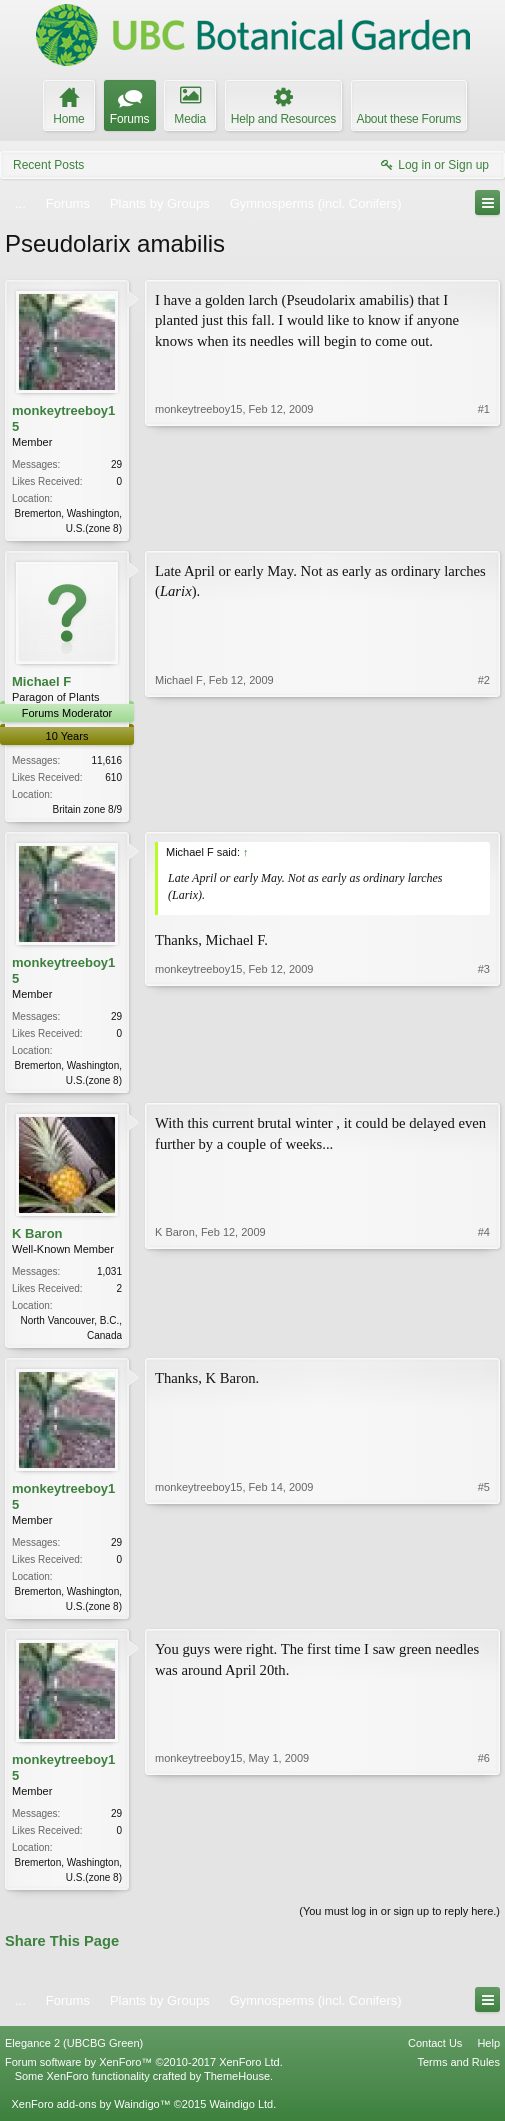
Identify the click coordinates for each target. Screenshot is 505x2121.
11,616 (106, 762)
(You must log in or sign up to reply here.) (399, 1923)
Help (488, 2055)
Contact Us (435, 2055)
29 (116, 464)
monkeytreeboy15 (63, 418)
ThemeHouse (237, 2088)
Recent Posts (48, 165)
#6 (484, 1885)
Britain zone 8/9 (88, 811)
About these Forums (409, 119)
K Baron (37, 1239)
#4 (484, 1339)
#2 (484, 809)
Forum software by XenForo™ (144, 2074)
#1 (484, 526)
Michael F (41, 683)
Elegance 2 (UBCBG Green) (74, 2055)
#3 (484, 1082)
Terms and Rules (458, 2074)
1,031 (109, 1277)
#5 (484, 1612)
